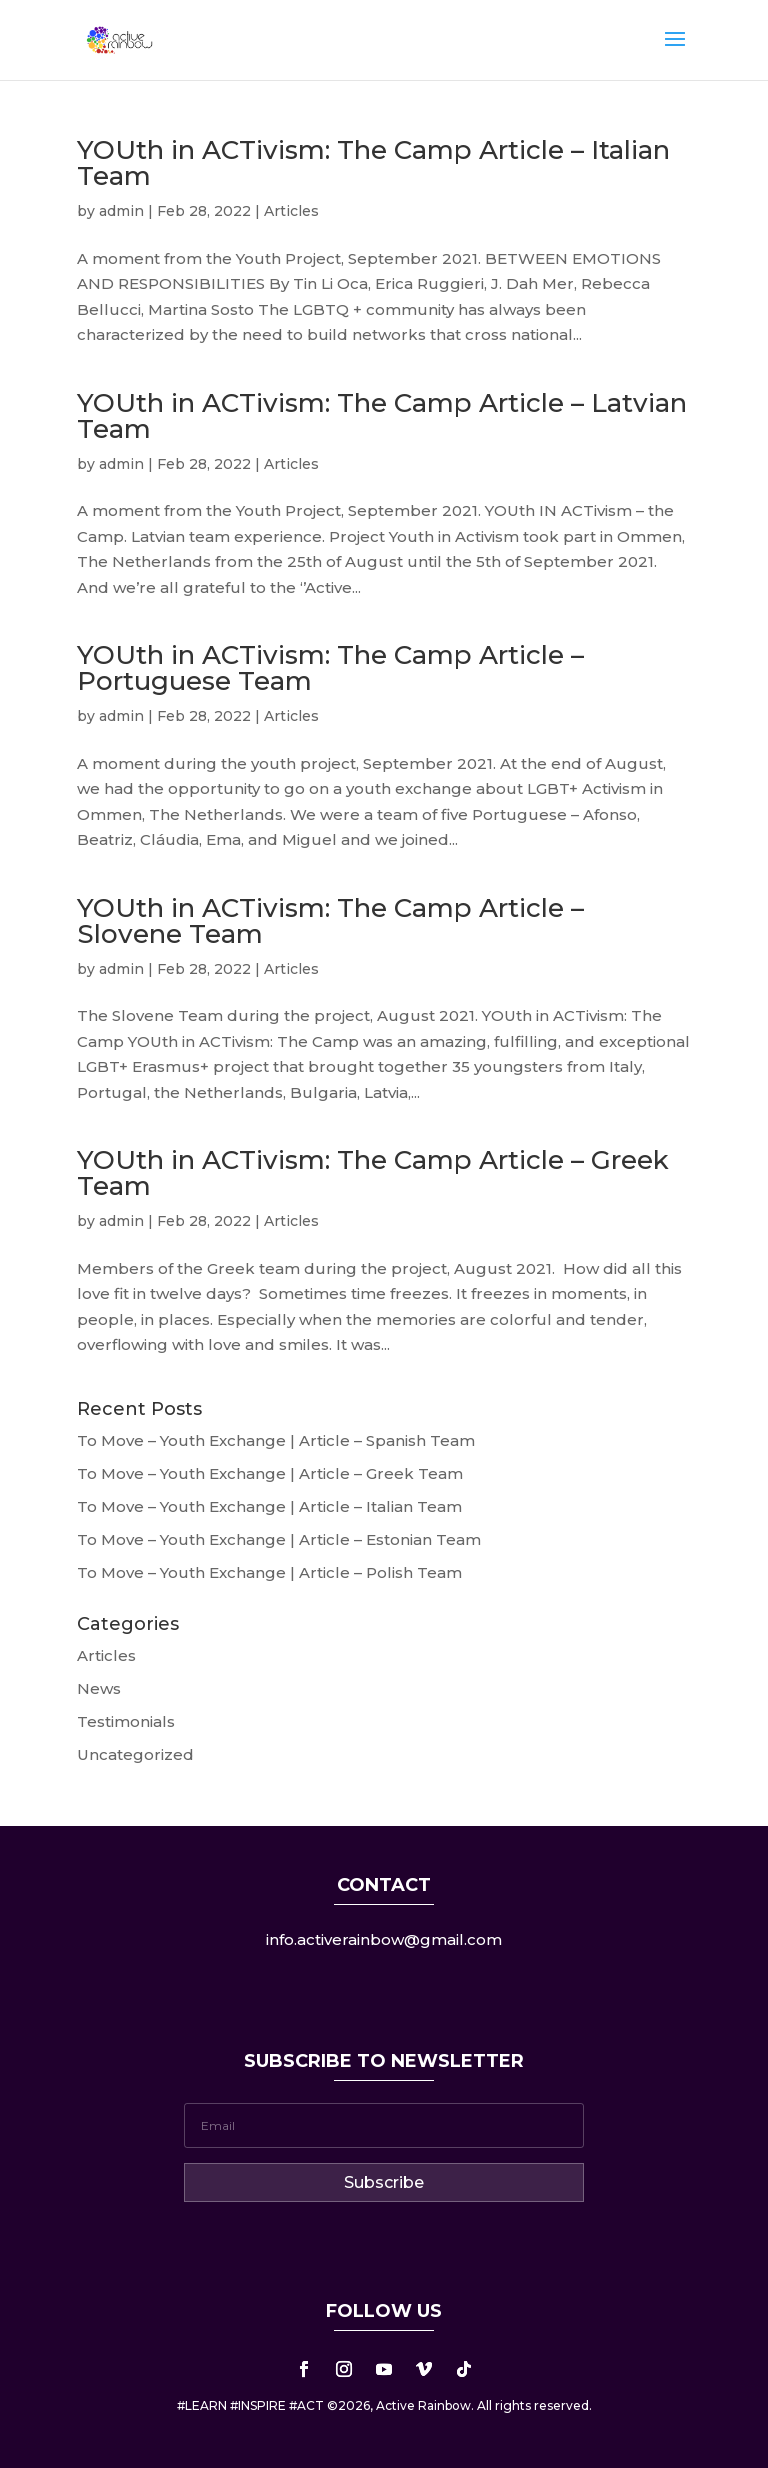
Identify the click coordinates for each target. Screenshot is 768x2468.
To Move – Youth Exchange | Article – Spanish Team (276, 1440)
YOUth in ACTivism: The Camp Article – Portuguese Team (330, 668)
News (99, 1688)
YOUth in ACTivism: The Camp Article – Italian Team (373, 163)
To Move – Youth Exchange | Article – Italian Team (269, 1506)
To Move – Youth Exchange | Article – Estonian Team (279, 1539)
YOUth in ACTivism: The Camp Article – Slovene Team (330, 921)
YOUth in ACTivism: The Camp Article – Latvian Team (382, 416)
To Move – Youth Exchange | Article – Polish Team (269, 1572)
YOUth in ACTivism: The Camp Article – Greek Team (373, 1173)
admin (121, 211)
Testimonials (126, 1721)
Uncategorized (135, 1754)
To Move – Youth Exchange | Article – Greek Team (270, 1473)
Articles (291, 211)
